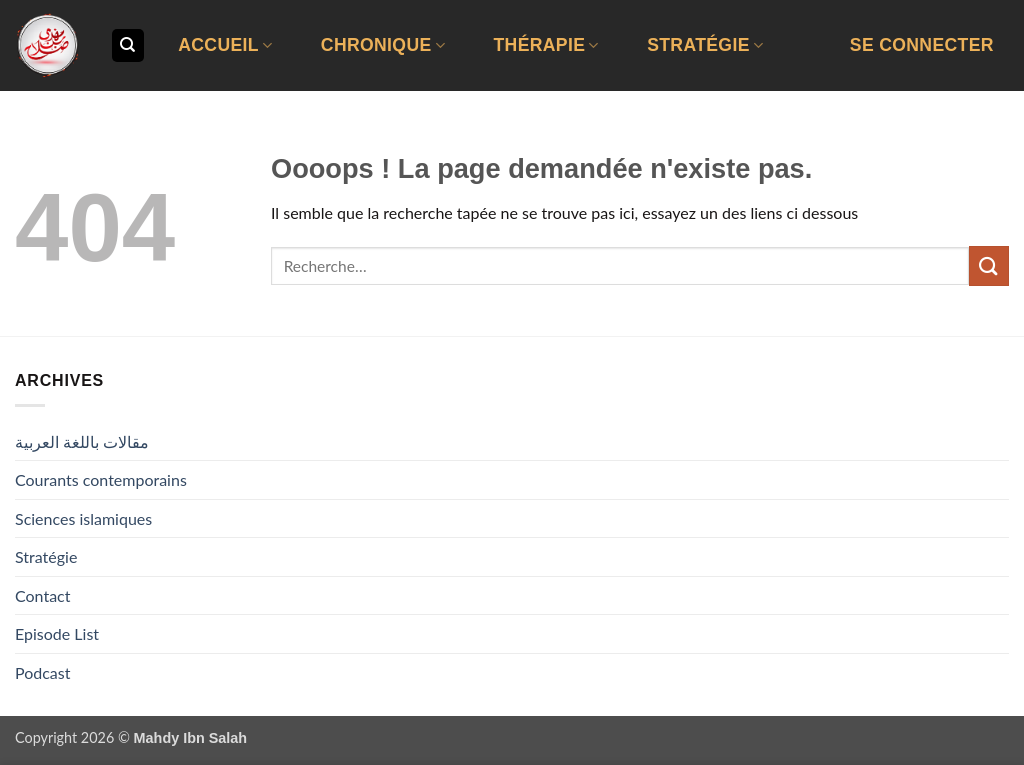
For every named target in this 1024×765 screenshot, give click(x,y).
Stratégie (705, 45)
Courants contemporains (101, 479)
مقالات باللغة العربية (82, 441)
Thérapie (545, 45)
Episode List (57, 633)
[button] (922, 45)
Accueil (225, 45)
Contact (42, 595)
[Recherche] (128, 45)
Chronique (383, 45)
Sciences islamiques (83, 518)
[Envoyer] (989, 265)
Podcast (42, 672)
